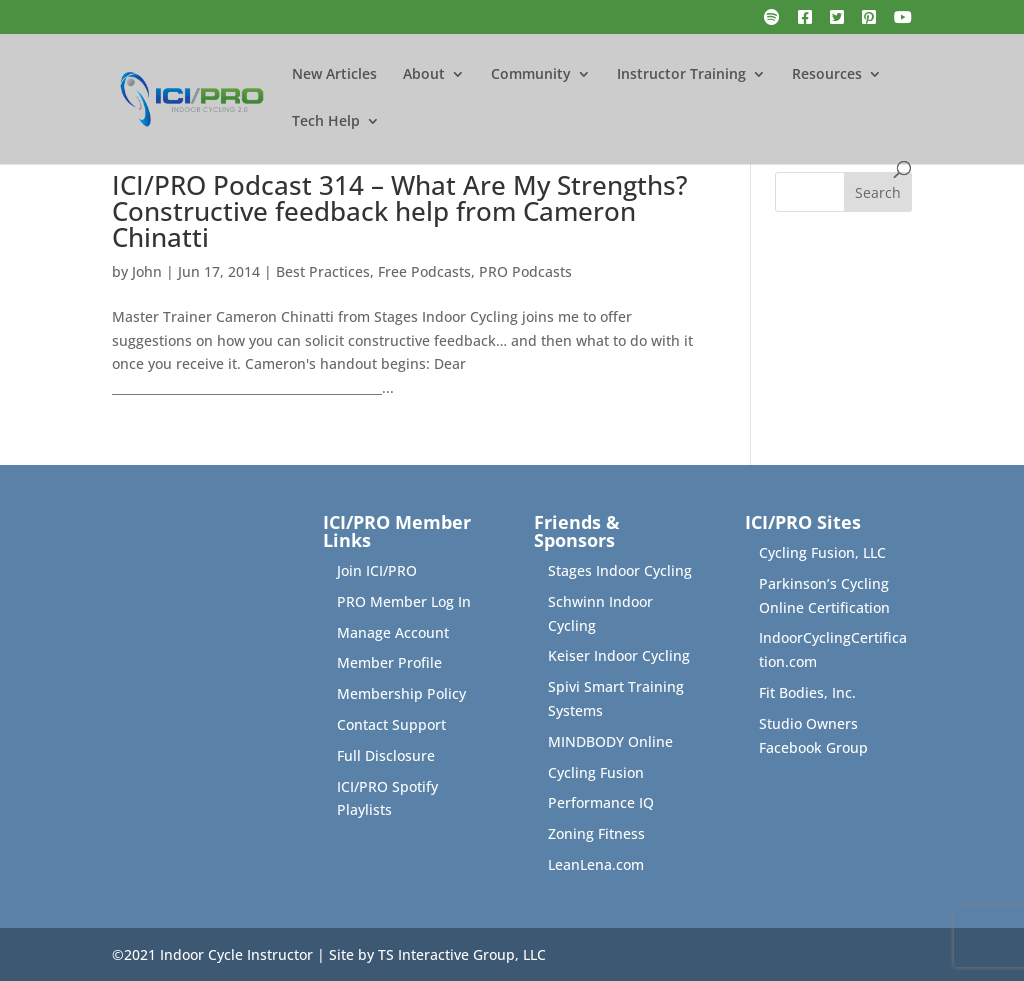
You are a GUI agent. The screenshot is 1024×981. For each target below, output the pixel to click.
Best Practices (323, 271)
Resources (827, 75)
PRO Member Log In (404, 601)
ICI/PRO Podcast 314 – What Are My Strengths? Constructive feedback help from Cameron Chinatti (400, 211)
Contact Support (391, 724)
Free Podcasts (424, 271)
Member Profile (389, 662)
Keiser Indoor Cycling (619, 655)
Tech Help (326, 122)
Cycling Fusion (596, 772)
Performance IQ (601, 802)
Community (531, 75)
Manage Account (393, 632)
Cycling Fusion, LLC (822, 552)
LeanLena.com (596, 864)
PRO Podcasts (525, 271)
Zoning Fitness (596, 833)
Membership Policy (401, 693)
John (147, 271)
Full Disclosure (386, 755)
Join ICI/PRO (377, 570)
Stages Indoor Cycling (620, 570)
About (424, 75)
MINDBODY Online (610, 741)
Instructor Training (681, 75)
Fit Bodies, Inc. (807, 692)
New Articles (334, 75)
